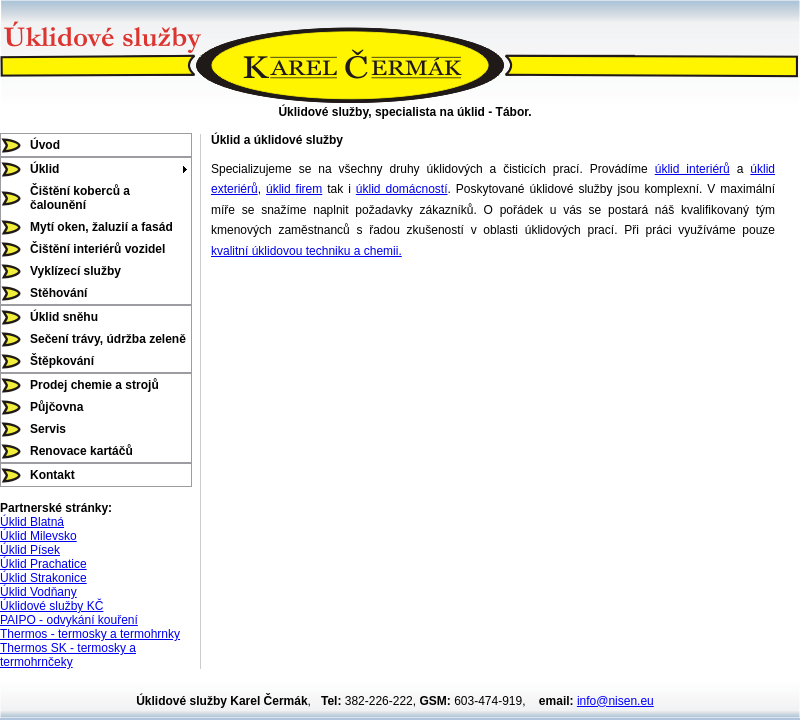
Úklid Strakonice (43, 578)
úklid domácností (402, 189)
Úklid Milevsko (38, 536)
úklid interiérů (692, 169)
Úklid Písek (30, 550)
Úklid (44, 169)
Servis (48, 429)
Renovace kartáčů (81, 451)
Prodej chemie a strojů (94, 385)
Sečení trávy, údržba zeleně (108, 339)
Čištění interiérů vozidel (97, 249)
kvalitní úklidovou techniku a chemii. (306, 251)
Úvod (45, 145)
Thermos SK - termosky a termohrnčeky (68, 655)
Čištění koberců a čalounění (80, 198)
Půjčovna (56, 407)
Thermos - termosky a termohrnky (90, 634)
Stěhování (58, 293)
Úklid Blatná (32, 522)
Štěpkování (62, 361)
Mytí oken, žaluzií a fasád (101, 227)
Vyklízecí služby (75, 271)
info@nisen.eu (615, 701)
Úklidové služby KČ (51, 606)
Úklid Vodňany (38, 592)
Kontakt (52, 475)
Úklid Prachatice (43, 564)
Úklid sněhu (64, 317)
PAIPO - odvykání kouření (69, 620)
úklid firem (294, 189)
